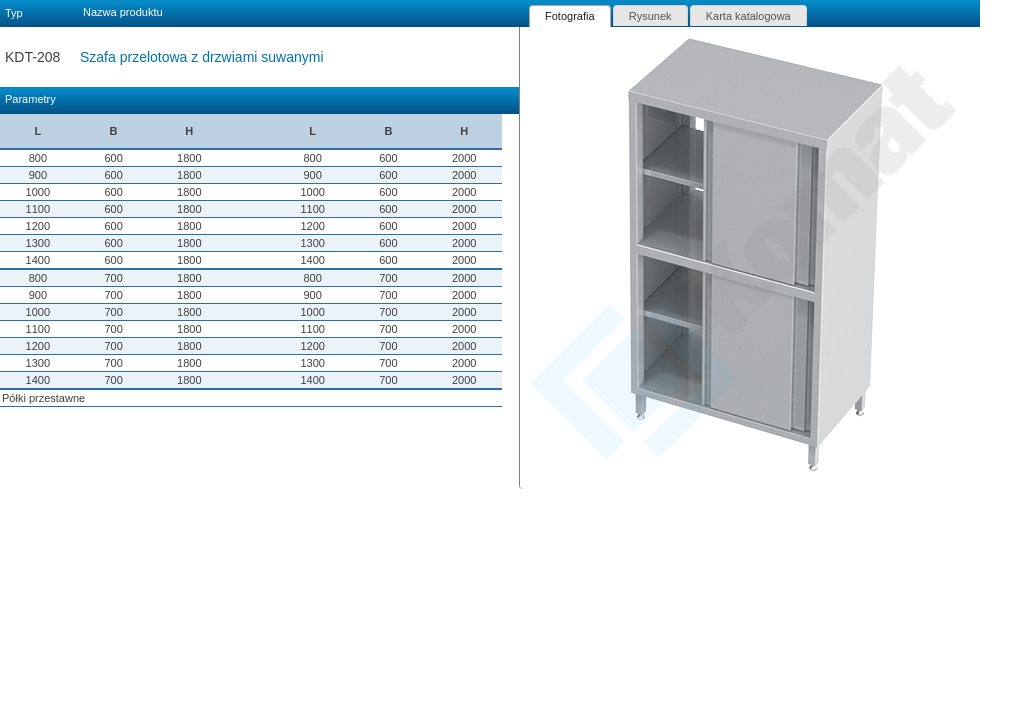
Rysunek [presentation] (650, 16)
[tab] (570, 16)
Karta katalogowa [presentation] (748, 16)
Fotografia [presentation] (570, 16)
